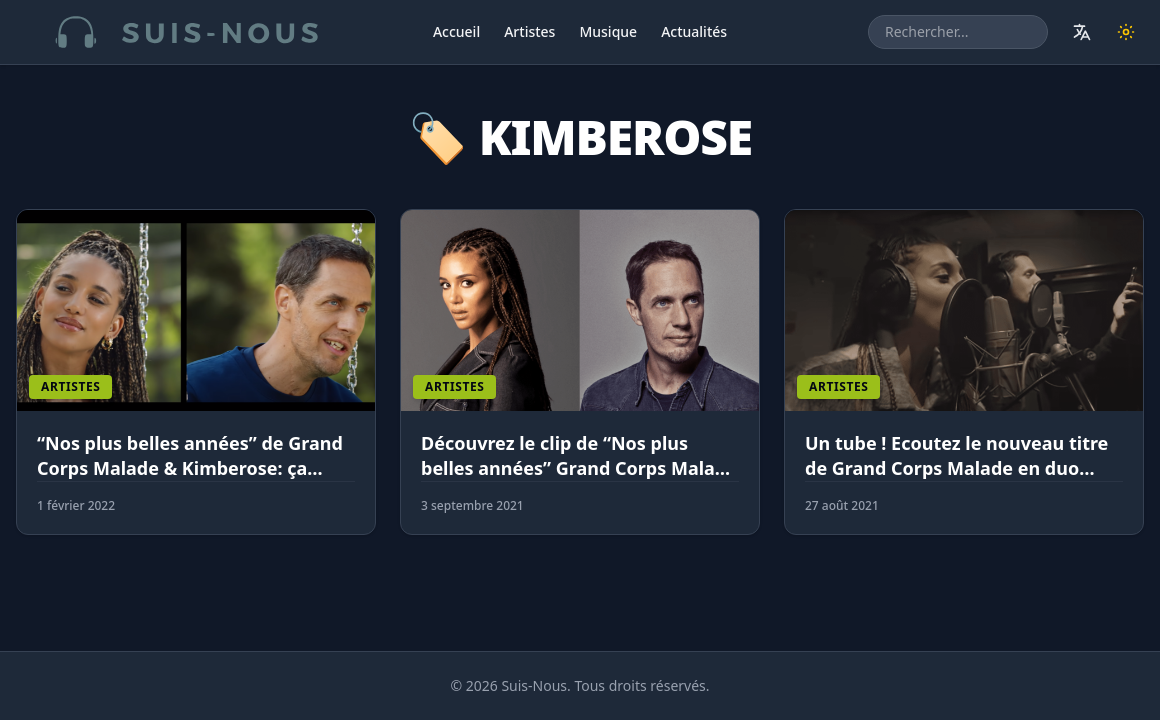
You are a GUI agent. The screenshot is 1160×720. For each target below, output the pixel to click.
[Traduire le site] (1082, 32)
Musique (608, 31)
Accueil (456, 31)
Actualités (694, 31)
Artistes (529, 31)
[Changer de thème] (1126, 32)
